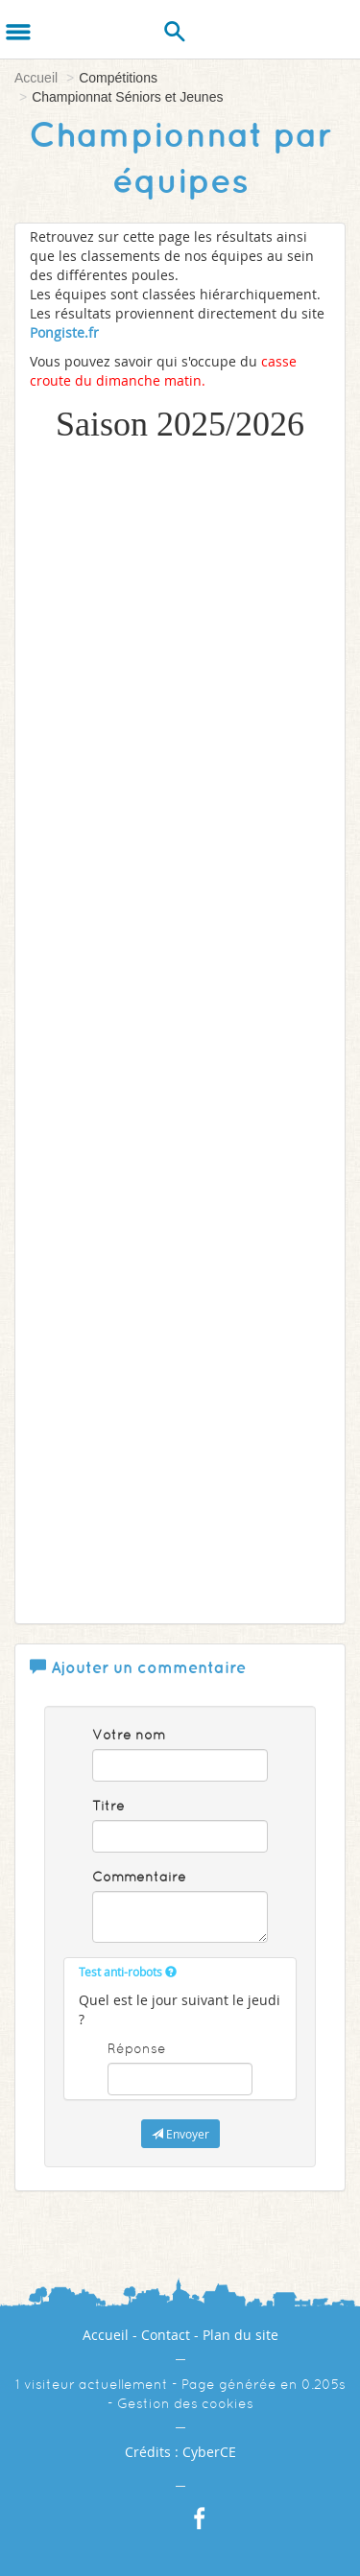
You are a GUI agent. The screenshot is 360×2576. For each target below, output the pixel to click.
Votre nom (128, 1734)
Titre (108, 1805)
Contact (165, 2335)
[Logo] (65, 29)
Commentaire (139, 1876)
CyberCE (209, 2452)
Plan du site (240, 2335)
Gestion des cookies (185, 2403)
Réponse (137, 2048)
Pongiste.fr (64, 332)
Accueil (36, 77)
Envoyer (180, 2133)
